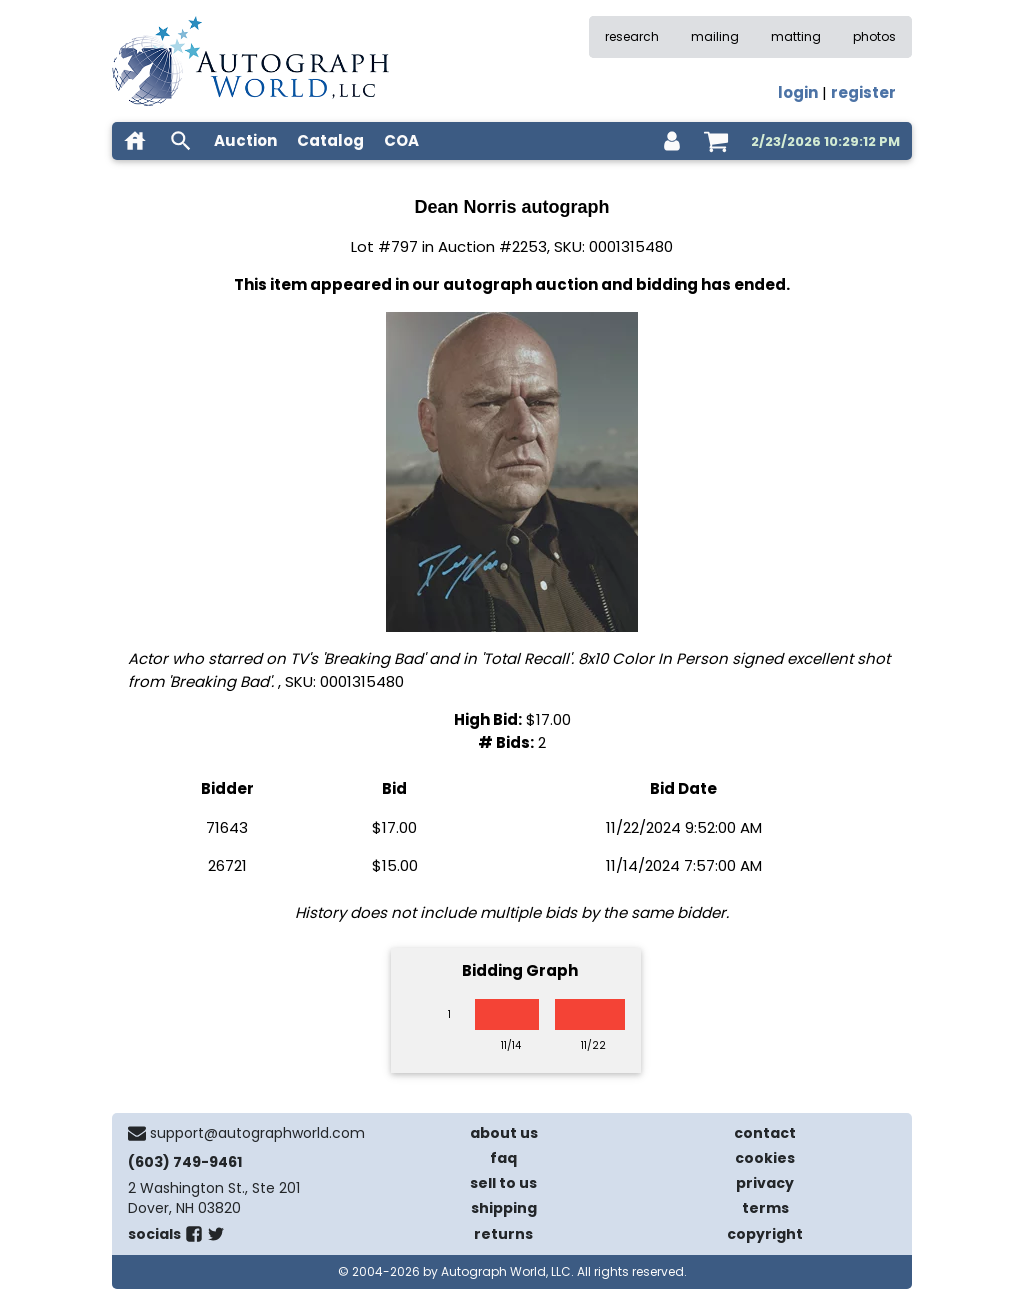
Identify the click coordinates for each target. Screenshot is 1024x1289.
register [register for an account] (863, 92)
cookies (765, 1158)
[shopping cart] (716, 141)
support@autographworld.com (257, 1133)
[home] (135, 141)
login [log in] (798, 92)
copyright (765, 1234)
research (632, 36)
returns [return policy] (503, 1234)
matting (796, 36)
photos (874, 36)
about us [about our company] (504, 1133)
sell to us (503, 1183)
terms (765, 1208)
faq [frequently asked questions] (503, 1158)
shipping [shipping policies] (504, 1208)
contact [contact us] (765, 1133)
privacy (765, 1183)
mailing (715, 36)
